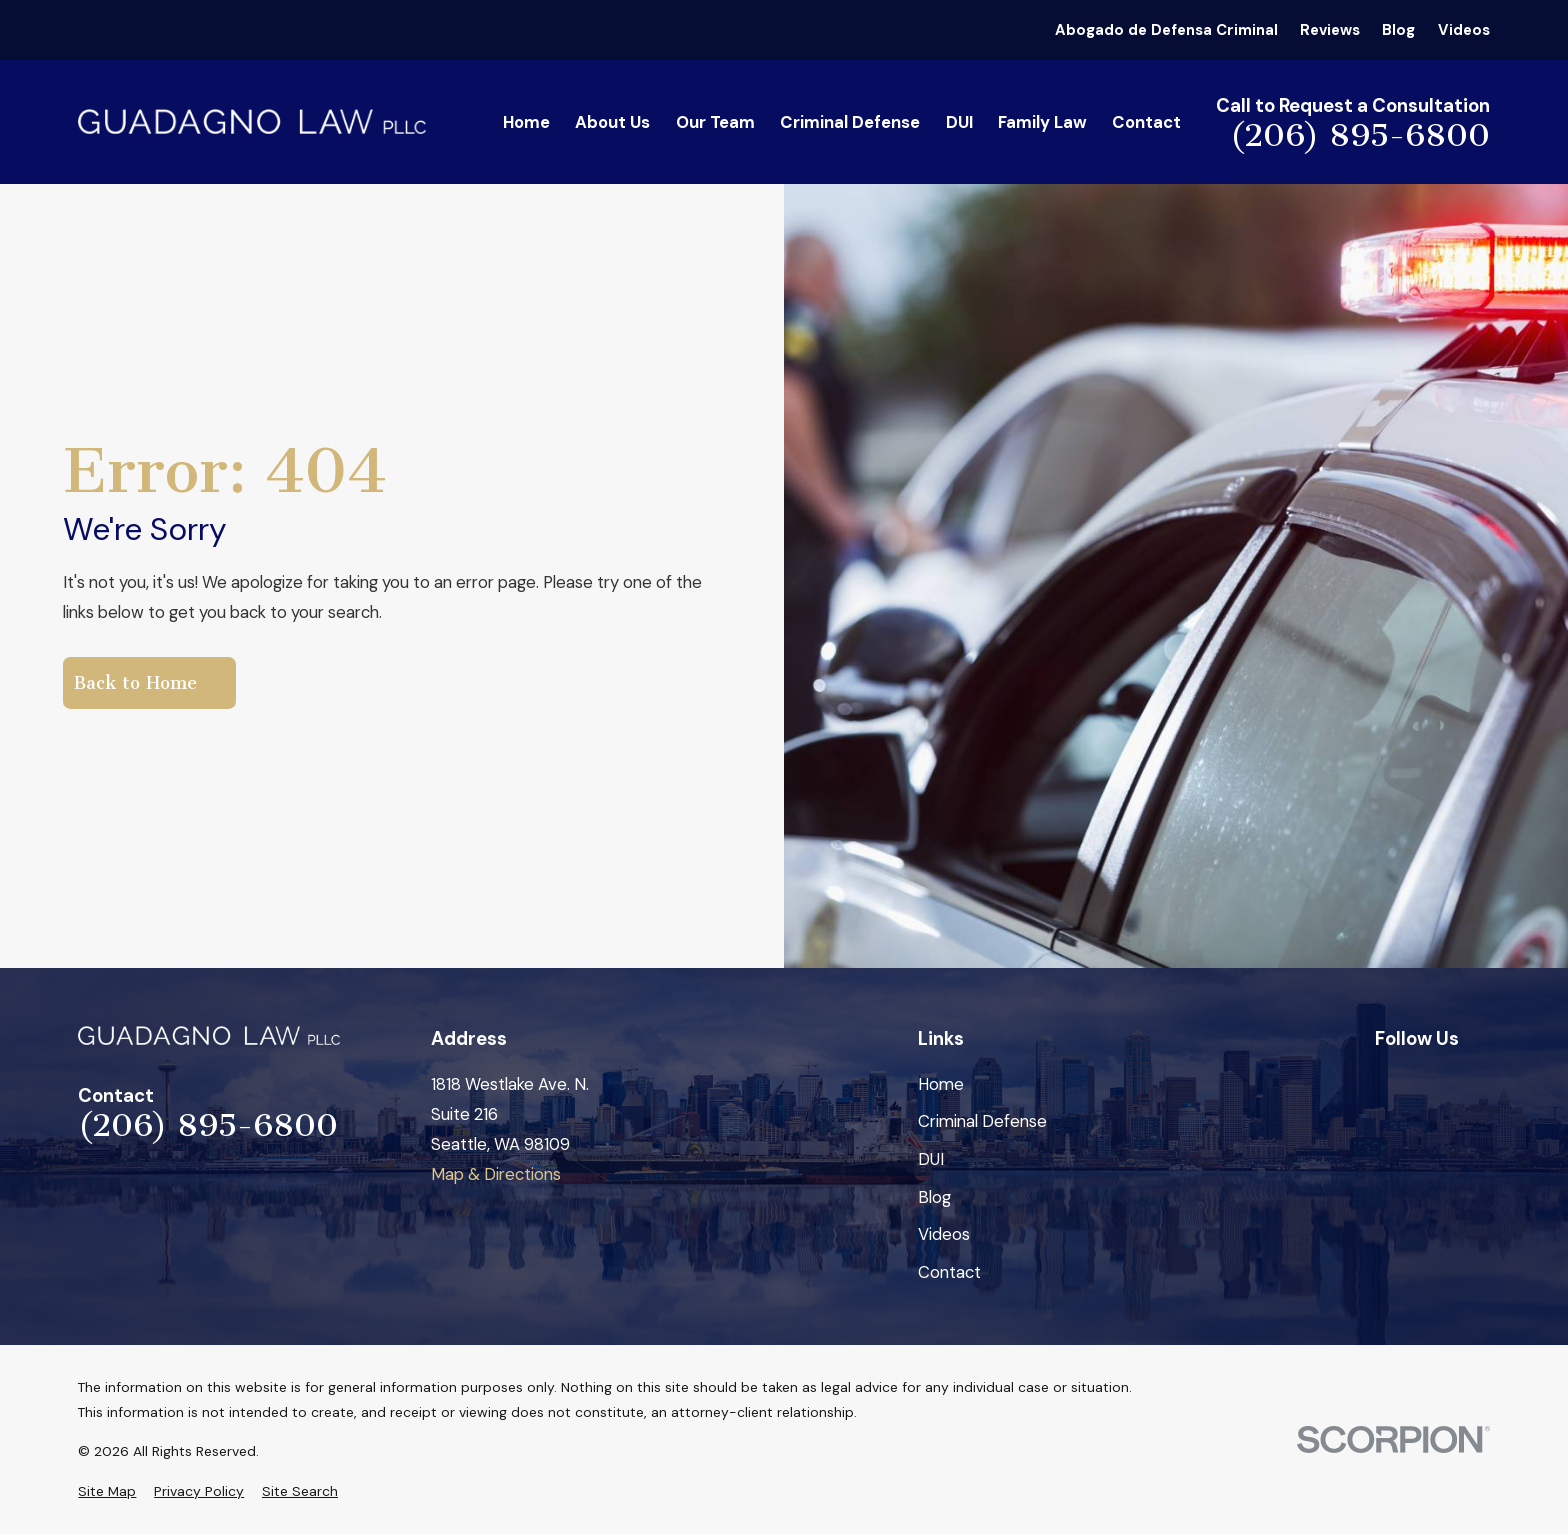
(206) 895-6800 (1360, 136)
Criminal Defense (982, 1121)
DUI (931, 1159)
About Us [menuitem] (612, 122)
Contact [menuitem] (1146, 122)
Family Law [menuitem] (1042, 122)
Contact (949, 1272)
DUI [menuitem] (959, 122)
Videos (1464, 30)
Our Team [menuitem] (715, 122)
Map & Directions (496, 1174)
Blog (1398, 30)
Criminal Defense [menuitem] (850, 122)
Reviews (1330, 30)
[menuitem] (107, 1491)
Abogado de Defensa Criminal (1166, 30)
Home (941, 1084)
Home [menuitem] (526, 122)
